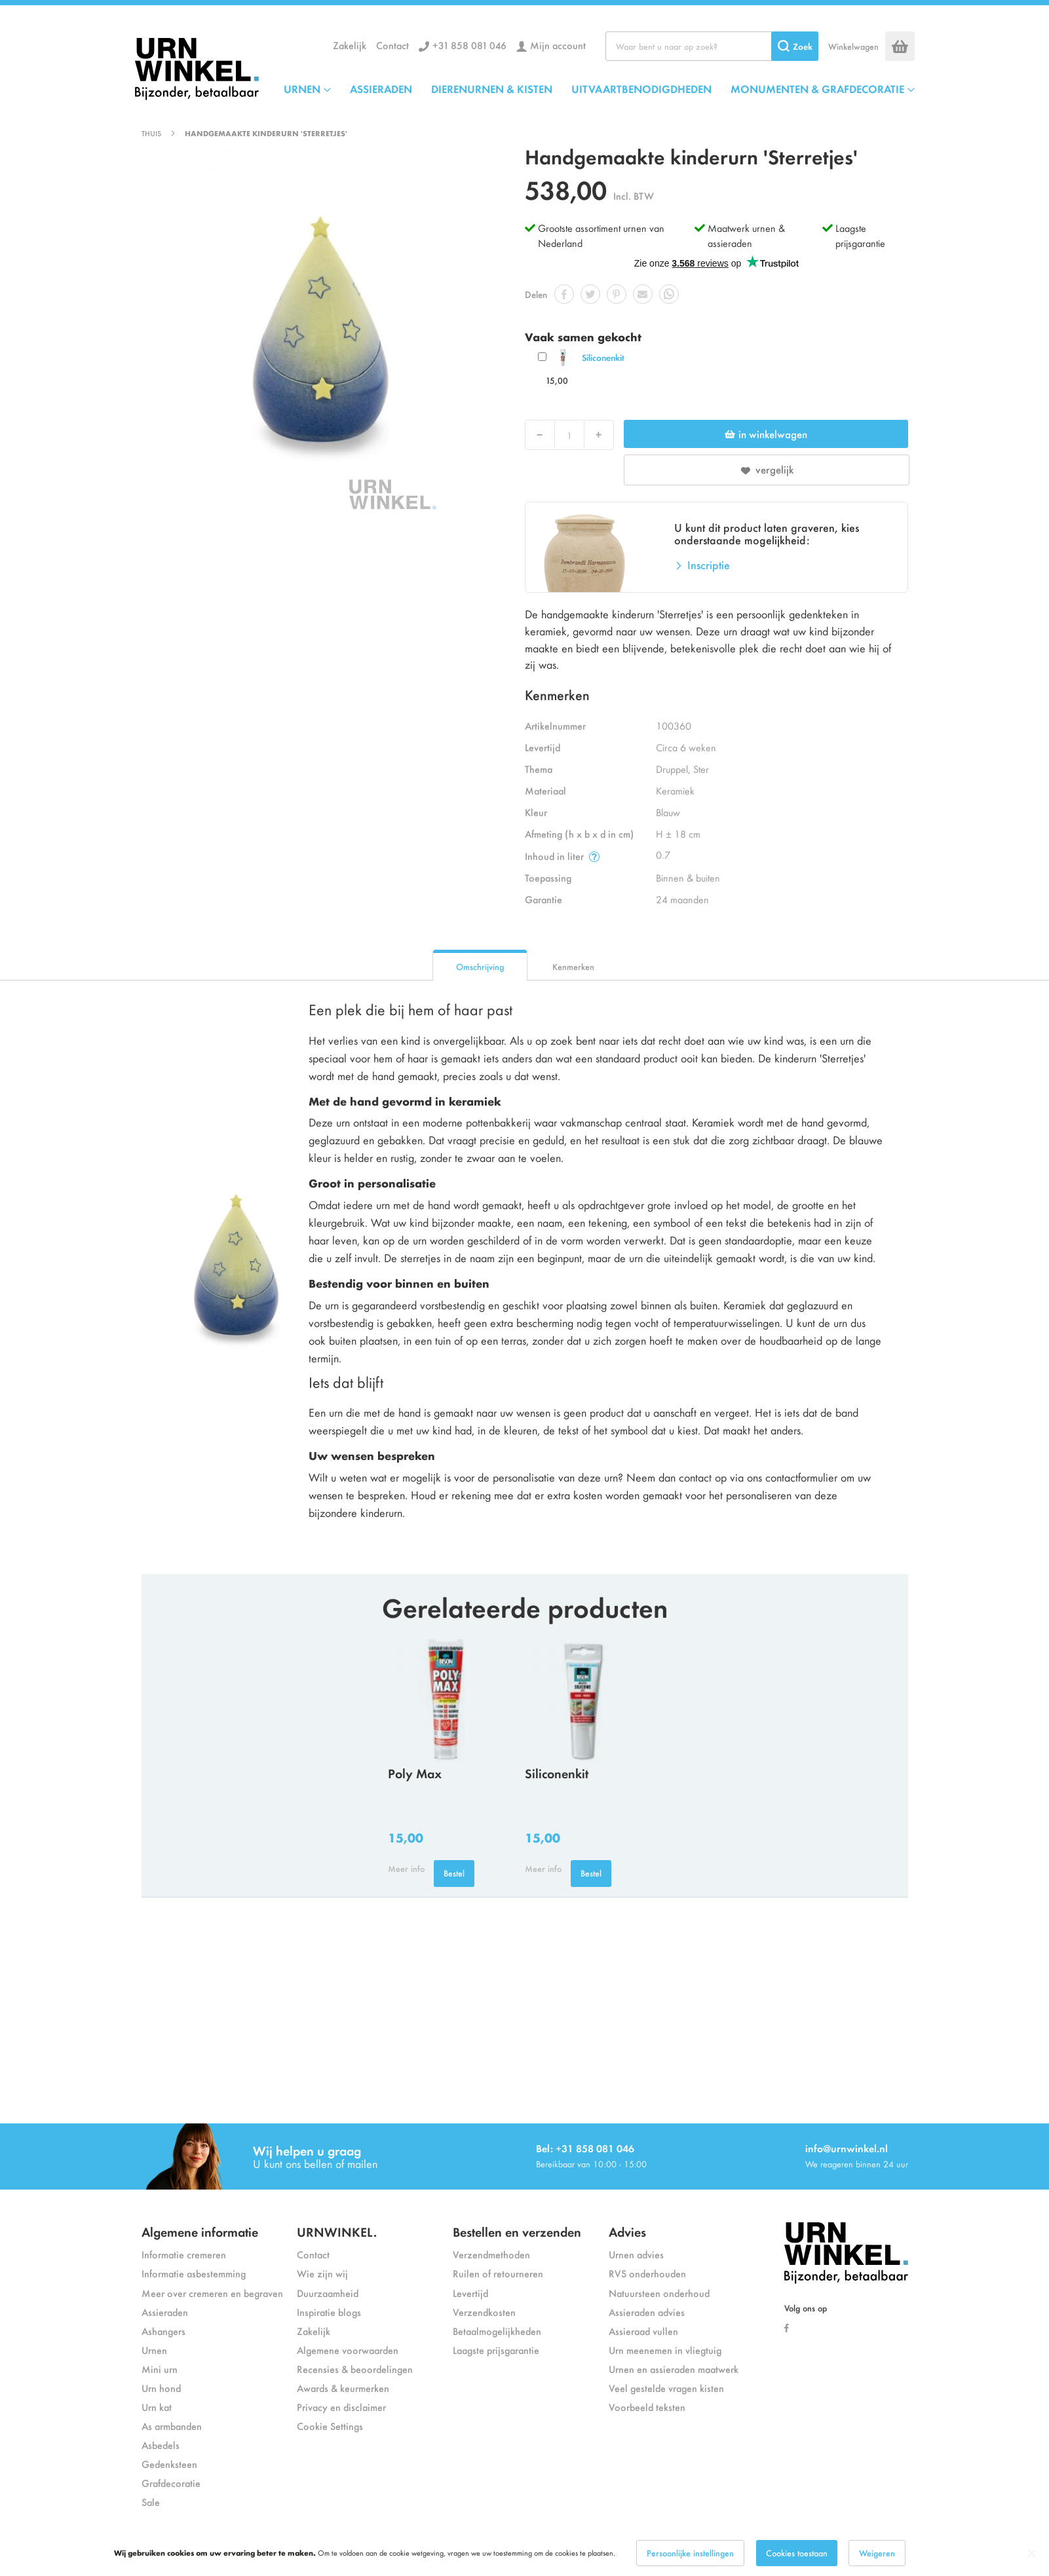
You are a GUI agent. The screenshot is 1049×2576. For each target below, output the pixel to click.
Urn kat (157, 2407)
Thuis (151, 133)
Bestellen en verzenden (517, 2231)
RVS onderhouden (647, 2273)
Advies (627, 2231)
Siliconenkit (603, 357)
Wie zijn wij (322, 2273)
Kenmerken (573, 966)
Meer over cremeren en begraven (212, 2293)
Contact (392, 45)
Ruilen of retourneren (498, 2273)
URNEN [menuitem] (302, 88)
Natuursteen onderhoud (659, 2293)
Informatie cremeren (184, 2254)
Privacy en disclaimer (341, 2407)
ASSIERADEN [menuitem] (381, 88)
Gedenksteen (169, 2464)
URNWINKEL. (337, 2231)
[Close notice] (1031, 2553)
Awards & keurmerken (343, 2388)
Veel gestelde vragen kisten (666, 2388)
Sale (151, 2502)
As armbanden (172, 2426)
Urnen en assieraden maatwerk (673, 2369)
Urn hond (161, 2388)
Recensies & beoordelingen (355, 2369)
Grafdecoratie (171, 2483)
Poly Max (415, 1773)
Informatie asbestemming (194, 2273)
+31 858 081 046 (469, 45)
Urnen (154, 2350)
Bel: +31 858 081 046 (585, 2148)
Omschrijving (480, 966)
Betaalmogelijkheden (497, 2331)
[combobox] (711, 46)
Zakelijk (349, 45)
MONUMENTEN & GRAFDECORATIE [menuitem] (817, 88)
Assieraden (165, 2312)
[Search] (794, 46)
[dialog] (524, 2553)
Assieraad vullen (643, 2331)
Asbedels (161, 2445)
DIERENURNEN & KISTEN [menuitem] (491, 88)
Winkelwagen (853, 46)
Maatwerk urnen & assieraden (746, 235)
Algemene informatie (200, 2231)
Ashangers (163, 2331)
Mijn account (558, 45)
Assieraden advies (647, 2312)
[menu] (599, 88)
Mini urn (160, 2369)
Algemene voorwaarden (347, 2350)
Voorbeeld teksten (647, 2407)
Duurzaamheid (327, 2293)
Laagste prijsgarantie (860, 235)
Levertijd (470, 2293)
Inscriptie (708, 564)
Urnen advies (636, 2254)
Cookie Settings (330, 2426)
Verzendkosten (484, 2312)
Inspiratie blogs (329, 2312)
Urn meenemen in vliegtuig (665, 2350)
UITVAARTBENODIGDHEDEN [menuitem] (641, 88)
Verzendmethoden (491, 2254)
